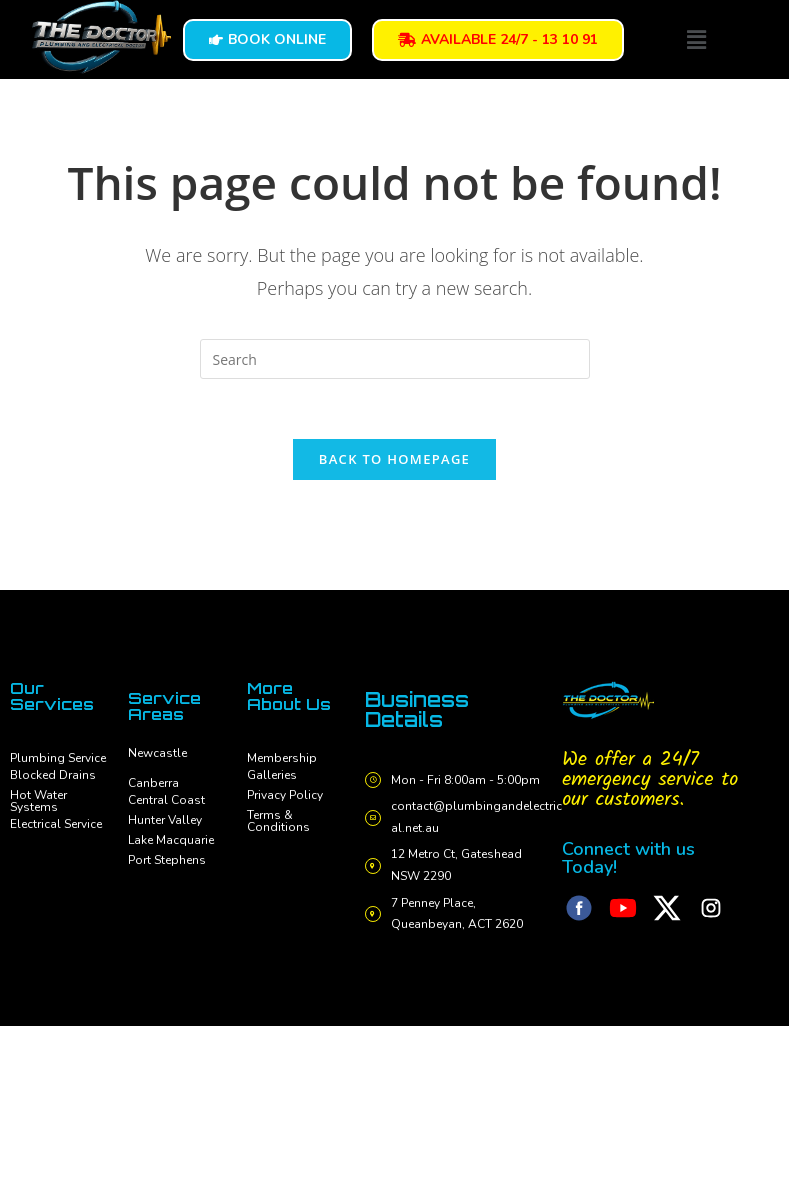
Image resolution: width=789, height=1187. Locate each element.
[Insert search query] (395, 359)
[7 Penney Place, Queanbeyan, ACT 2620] (374, 915)
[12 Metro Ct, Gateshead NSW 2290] (374, 867)
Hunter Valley (165, 820)
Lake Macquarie (171, 840)
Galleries (272, 775)
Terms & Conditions (278, 821)
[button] (696, 39)
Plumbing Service (58, 758)
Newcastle (157, 753)
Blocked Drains (53, 775)
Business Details (417, 709)
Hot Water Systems (38, 801)
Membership (282, 758)
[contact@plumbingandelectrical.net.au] (374, 818)
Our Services (52, 696)
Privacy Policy (285, 795)
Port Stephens (167, 860)
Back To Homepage (394, 459)
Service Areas (164, 706)
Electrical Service (56, 824)
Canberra (153, 783)
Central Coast (166, 800)
